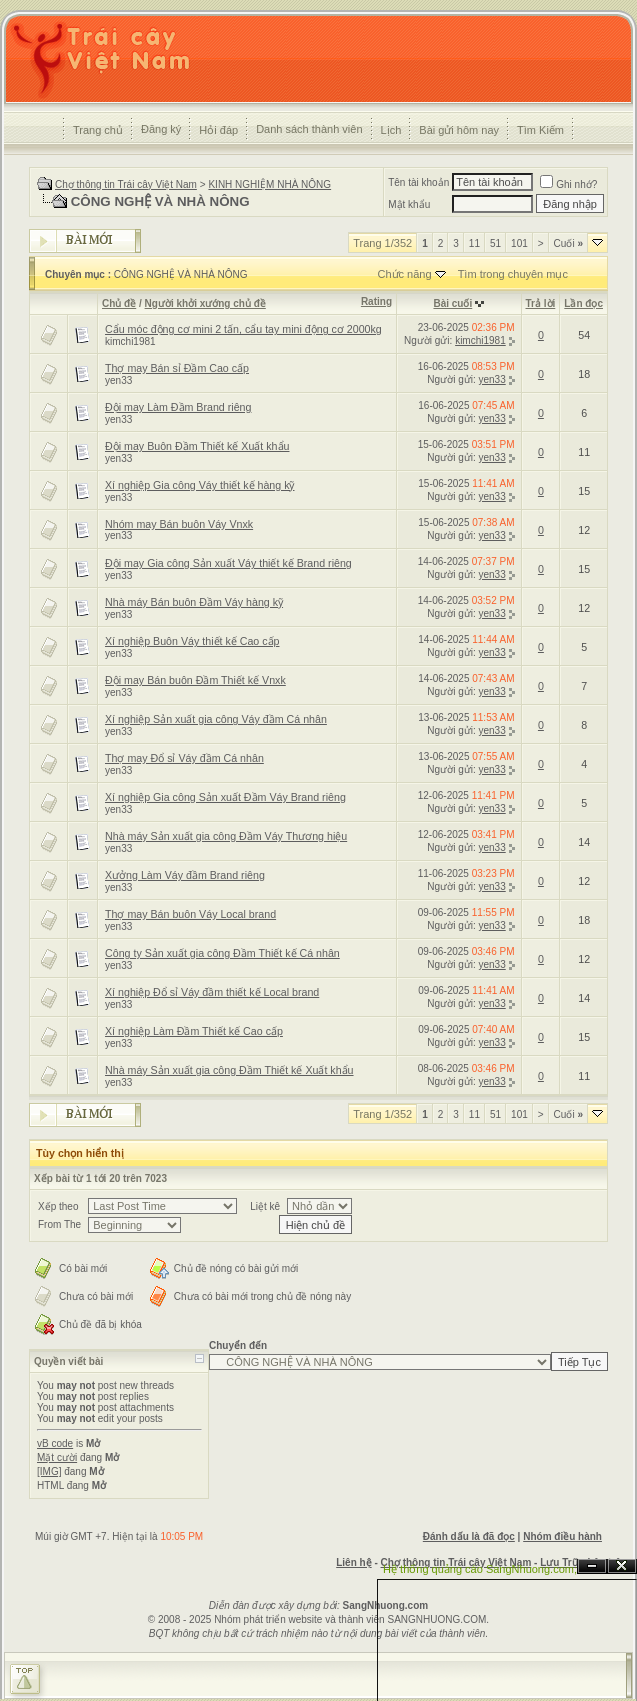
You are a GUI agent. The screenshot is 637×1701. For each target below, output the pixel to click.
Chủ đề (119, 303)
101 (519, 243)
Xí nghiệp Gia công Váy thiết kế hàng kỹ (199, 485)
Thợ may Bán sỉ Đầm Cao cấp (177, 368)
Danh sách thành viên (309, 129)
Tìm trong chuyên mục (513, 274)
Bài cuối (452, 303)
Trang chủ (98, 130)
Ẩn (592, 1566)
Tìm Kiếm (540, 130)
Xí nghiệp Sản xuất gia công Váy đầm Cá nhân (216, 719)
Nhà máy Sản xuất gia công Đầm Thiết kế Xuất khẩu (229, 1070)
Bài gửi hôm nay (459, 130)
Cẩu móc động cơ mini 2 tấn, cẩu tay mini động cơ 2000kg (243, 329)
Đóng (622, 1566)
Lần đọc (583, 303)
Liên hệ (353, 1562)
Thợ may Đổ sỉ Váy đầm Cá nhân (184, 758)
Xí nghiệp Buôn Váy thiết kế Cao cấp (192, 641)
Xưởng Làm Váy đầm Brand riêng (185, 875)
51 (495, 243)
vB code (55, 1443)
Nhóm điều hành (562, 1536)
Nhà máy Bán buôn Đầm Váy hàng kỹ (194, 602)
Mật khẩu (409, 204)
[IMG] (49, 1471)
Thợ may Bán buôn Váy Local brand (190, 914)
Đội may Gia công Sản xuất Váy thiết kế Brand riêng (228, 563)
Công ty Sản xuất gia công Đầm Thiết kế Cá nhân (222, 953)
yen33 (118, 380)
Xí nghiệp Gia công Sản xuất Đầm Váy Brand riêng (225, 797)
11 (474, 243)
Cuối (568, 243)
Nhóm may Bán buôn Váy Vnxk (179, 524)
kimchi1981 (130, 341)
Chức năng (404, 274)
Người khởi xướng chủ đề (205, 303)
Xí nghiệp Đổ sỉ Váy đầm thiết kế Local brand (212, 992)
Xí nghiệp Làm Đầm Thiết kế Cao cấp (194, 1031)
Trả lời (541, 303)
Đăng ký (161, 129)
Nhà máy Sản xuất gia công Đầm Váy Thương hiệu (226, 836)
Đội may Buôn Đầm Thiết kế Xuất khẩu (197, 446)
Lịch (391, 130)
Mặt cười (57, 1457)
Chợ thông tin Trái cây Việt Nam (126, 184)
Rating (376, 301)
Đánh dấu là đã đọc (469, 1536)
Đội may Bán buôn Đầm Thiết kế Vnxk (195, 680)
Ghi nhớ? (568, 184)
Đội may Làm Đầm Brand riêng (178, 407)
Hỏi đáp (218, 130)
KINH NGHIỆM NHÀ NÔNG (269, 184)
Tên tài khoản (418, 182)
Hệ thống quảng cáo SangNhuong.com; (480, 1569)
